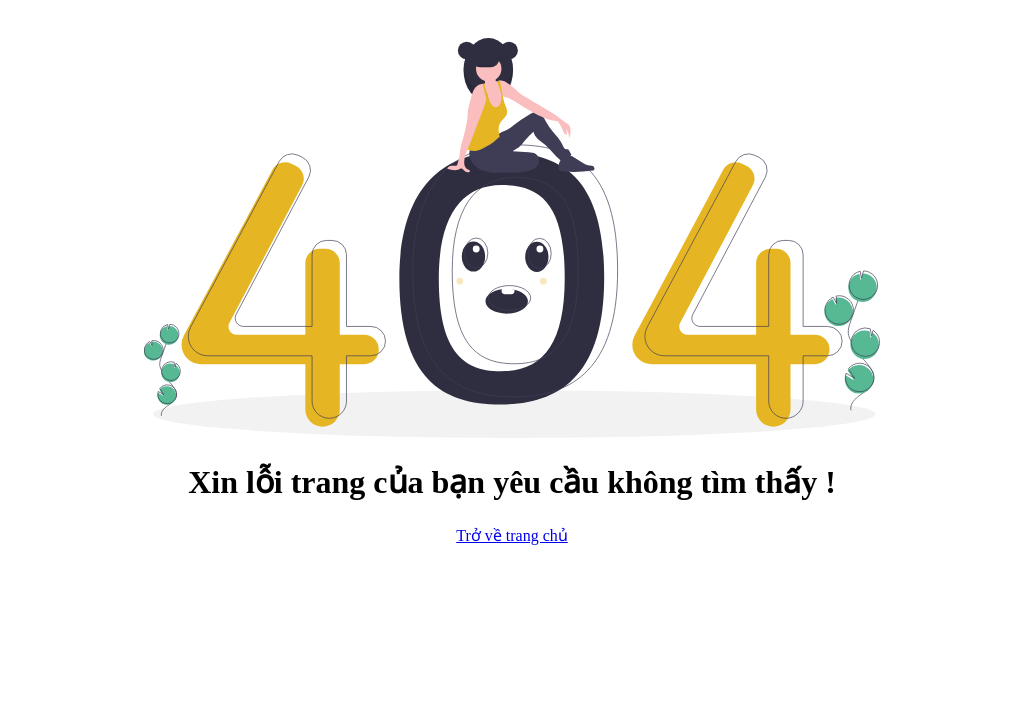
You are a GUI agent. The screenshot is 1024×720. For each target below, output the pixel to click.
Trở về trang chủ (512, 535)
